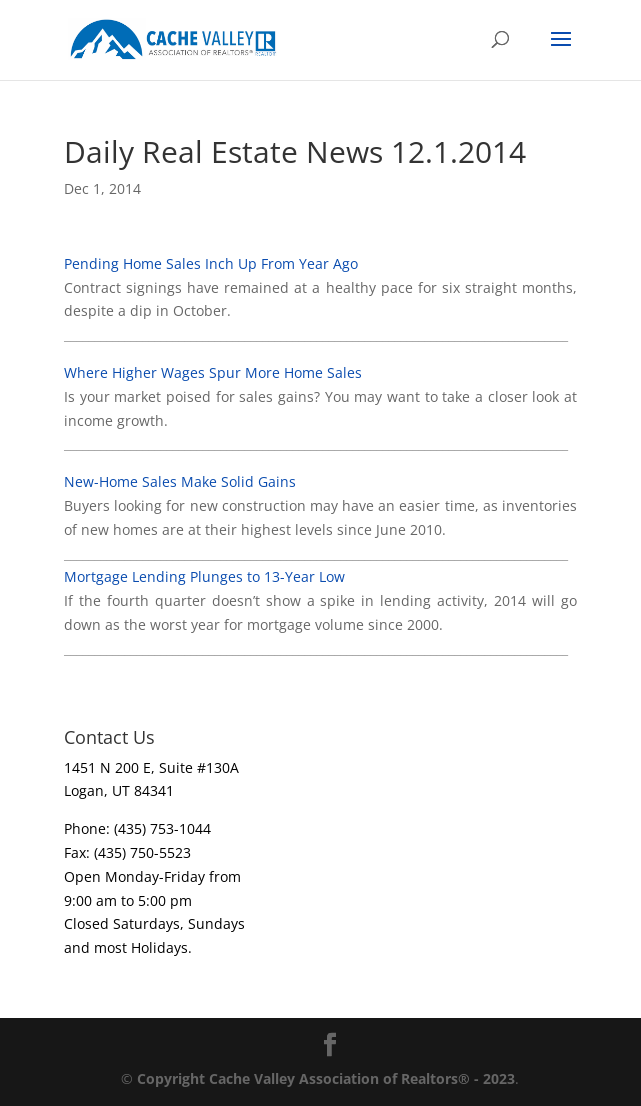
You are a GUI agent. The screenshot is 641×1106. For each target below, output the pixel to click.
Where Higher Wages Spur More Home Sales (213, 372)
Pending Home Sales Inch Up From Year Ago (211, 263)
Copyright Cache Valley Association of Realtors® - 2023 (326, 1078)
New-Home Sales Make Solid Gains (180, 481)
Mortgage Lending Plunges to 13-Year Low (204, 576)
